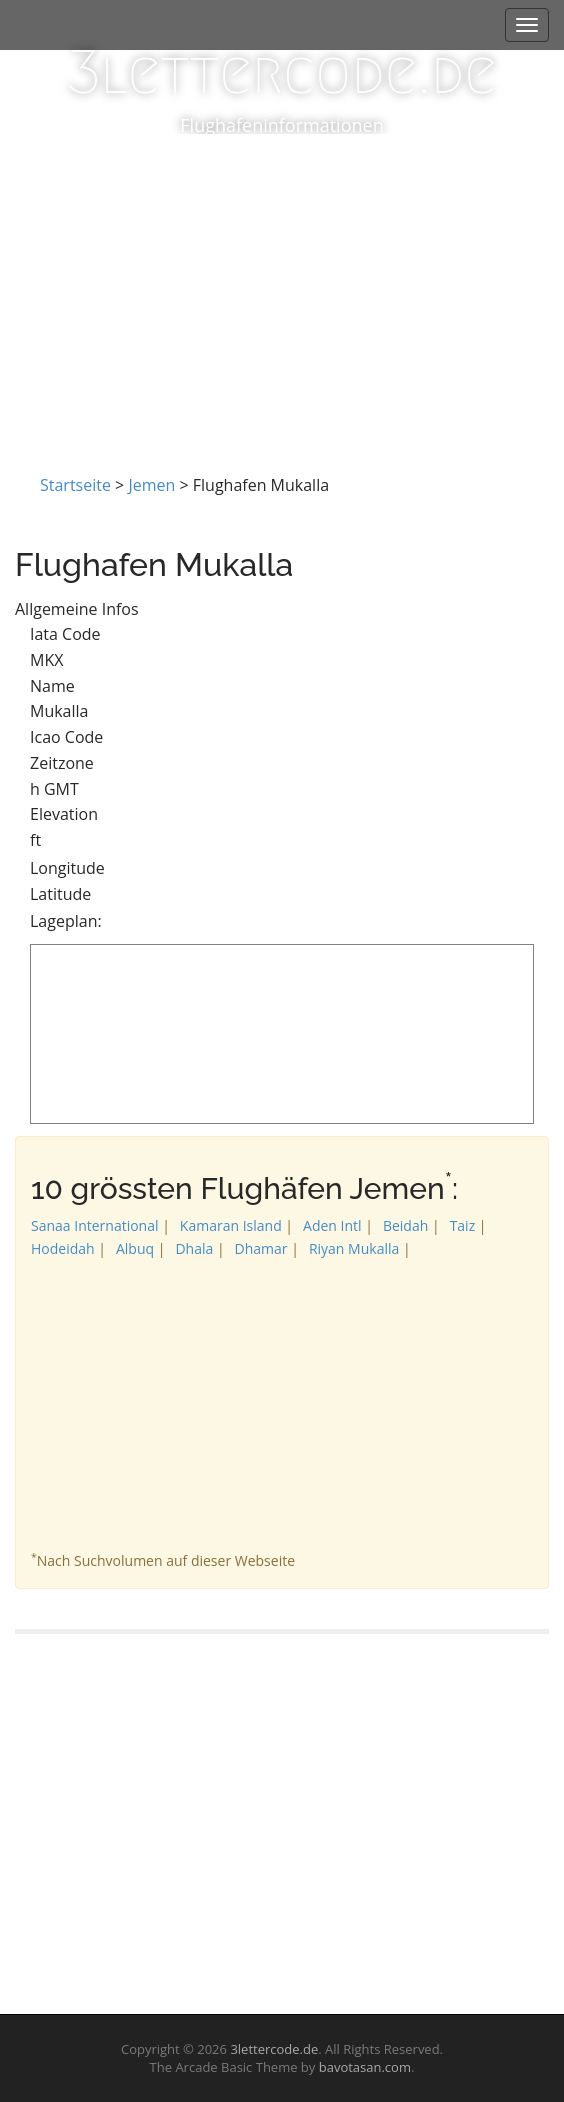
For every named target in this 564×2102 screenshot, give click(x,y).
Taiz (463, 1225)
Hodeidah (63, 1248)
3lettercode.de (282, 72)
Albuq (135, 1248)
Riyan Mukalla (354, 1248)
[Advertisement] (282, 284)
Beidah (405, 1225)
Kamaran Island (231, 1225)
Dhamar (261, 1248)
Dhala (194, 1248)
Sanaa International (95, 1225)
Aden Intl (332, 1225)
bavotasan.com (365, 2067)
